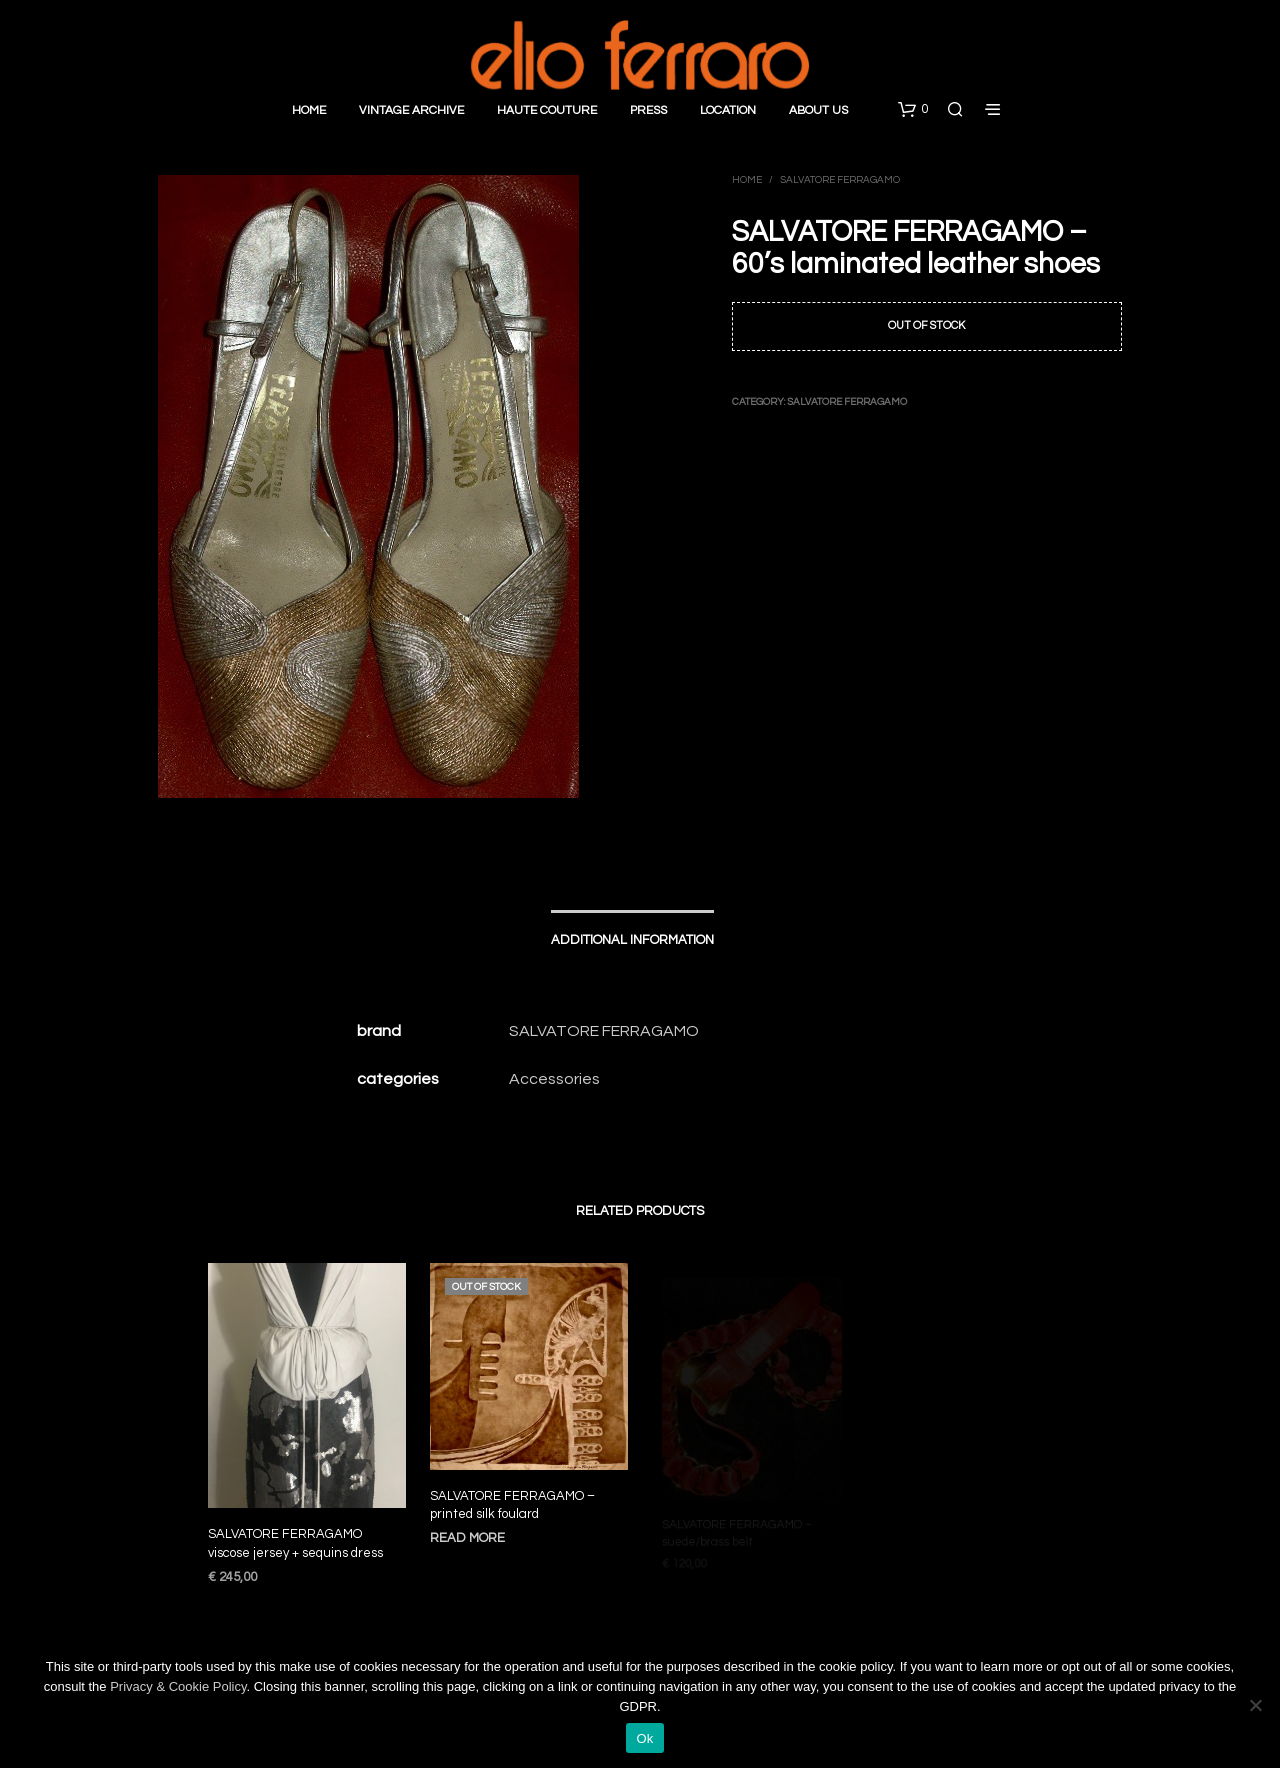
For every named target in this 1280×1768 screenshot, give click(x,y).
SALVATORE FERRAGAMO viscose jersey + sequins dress (295, 1544)
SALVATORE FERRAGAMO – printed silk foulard (514, 1499)
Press (648, 110)
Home (309, 110)
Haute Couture (547, 110)
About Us (818, 110)
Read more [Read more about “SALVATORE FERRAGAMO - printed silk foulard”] (472, 1529)
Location (728, 110)
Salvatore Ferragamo (840, 180)
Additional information (632, 940)
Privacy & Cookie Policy (178, 1686)
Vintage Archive (411, 110)
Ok (644, 1738)
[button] (913, 110)
